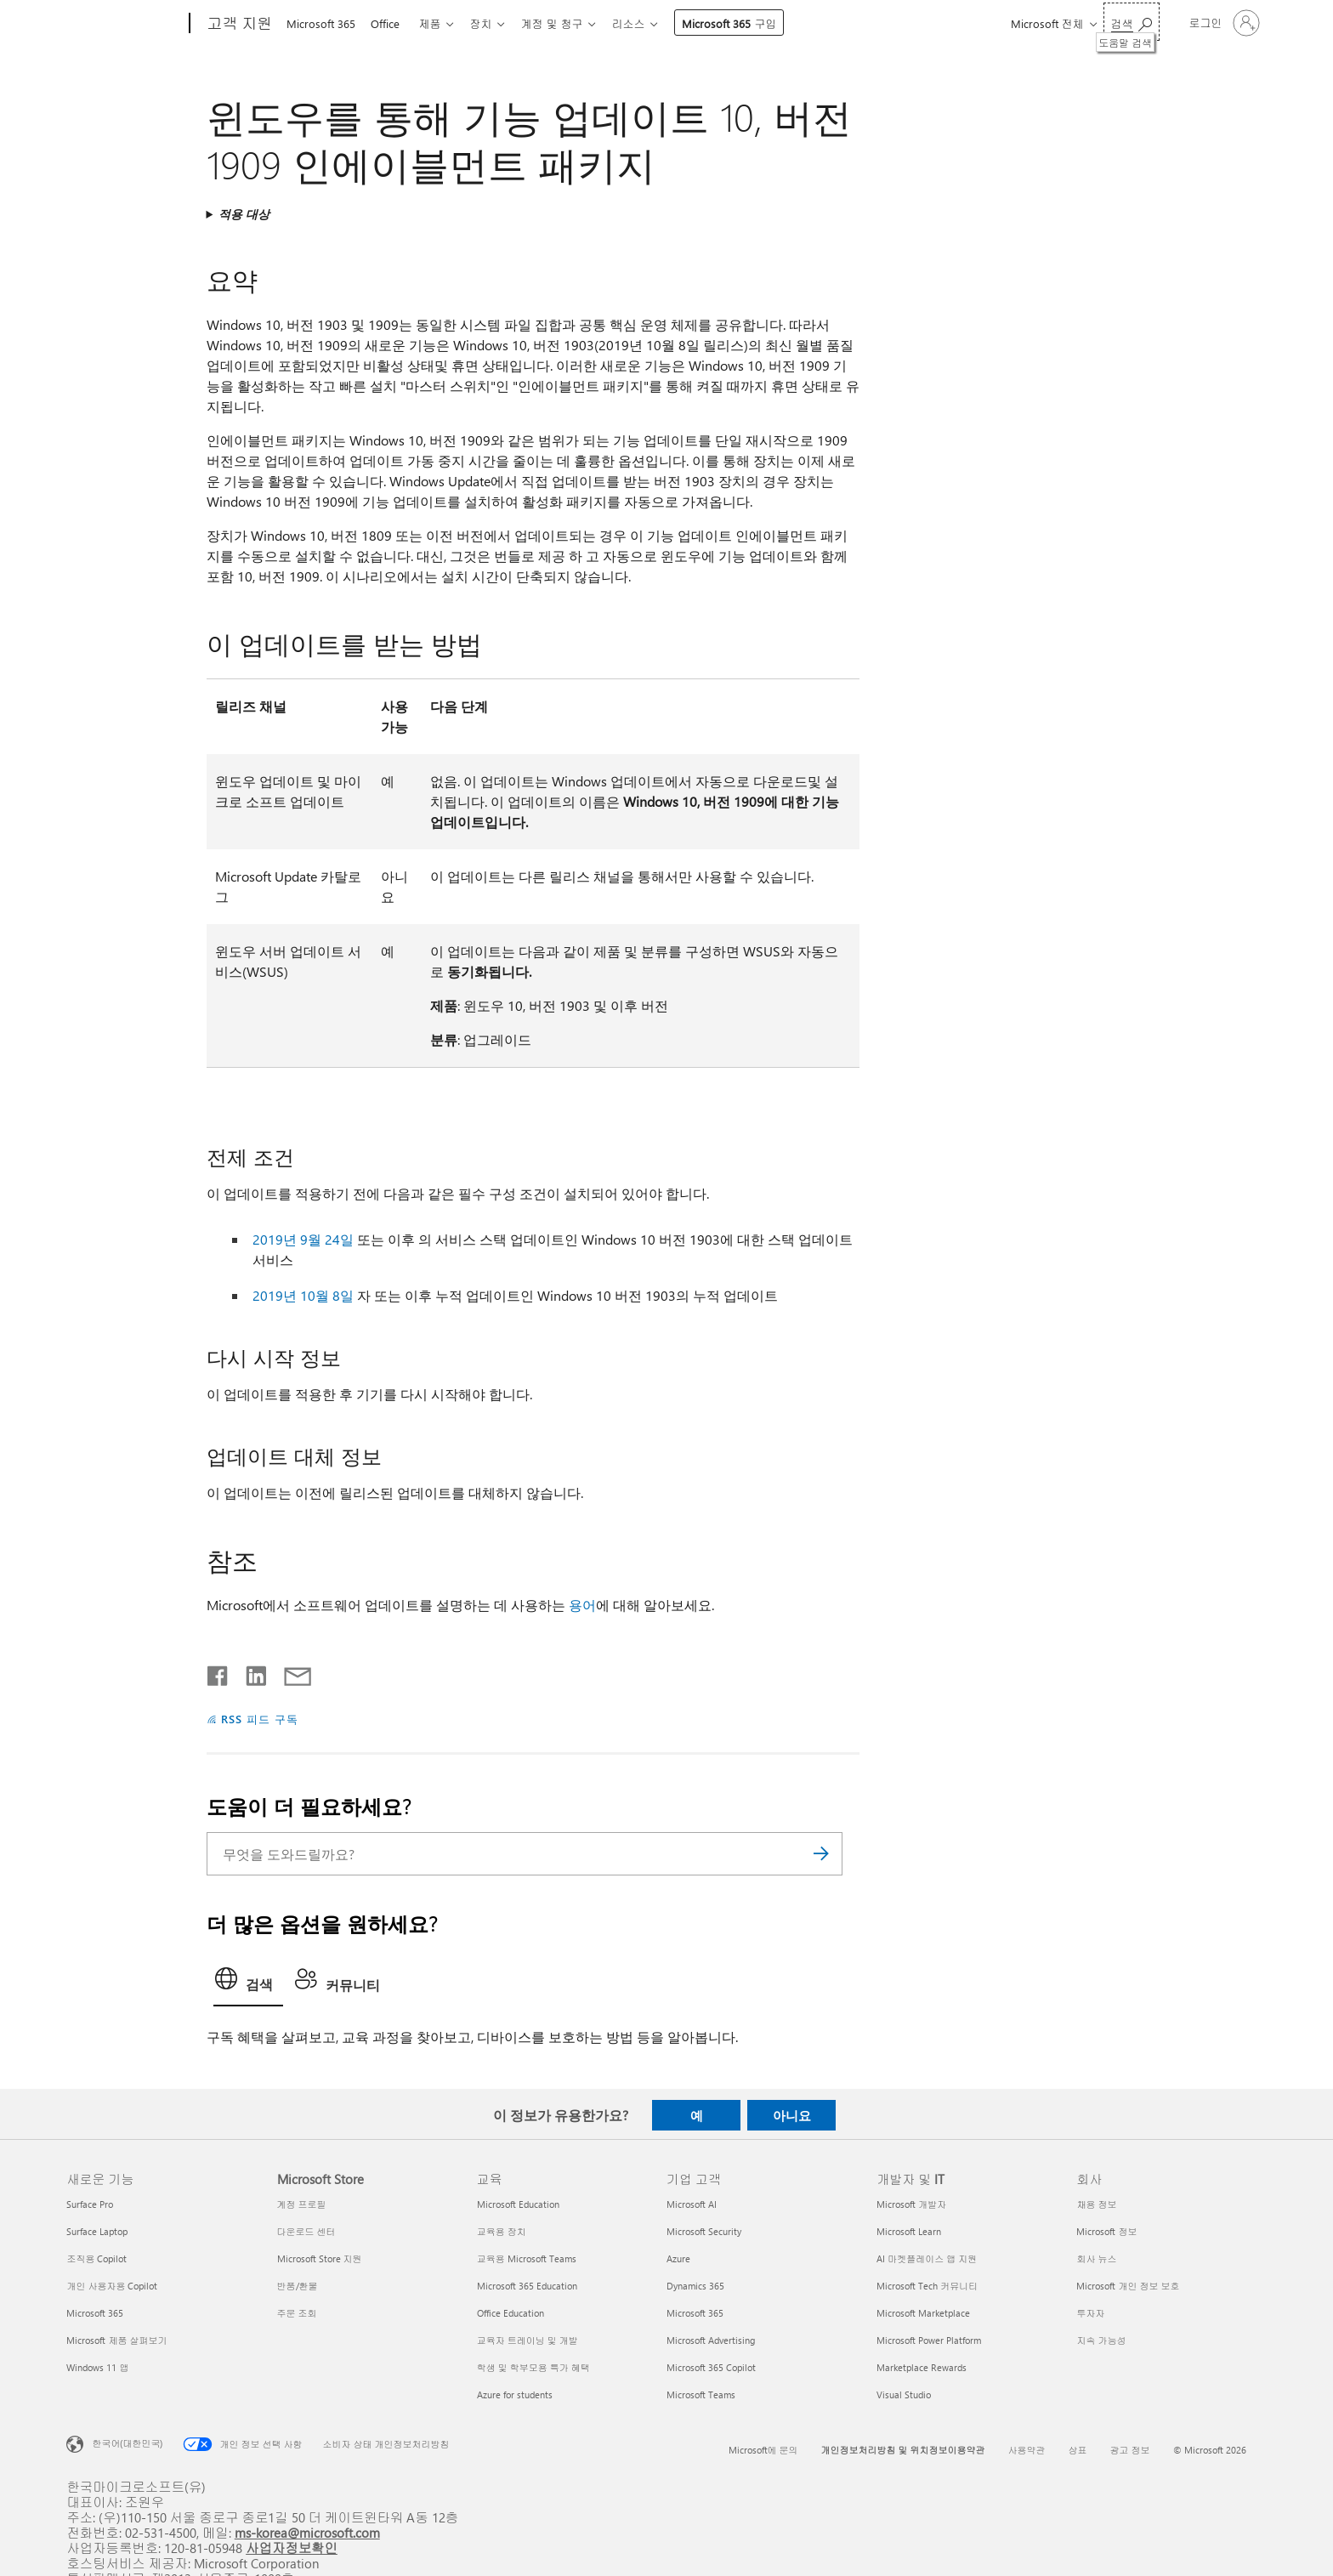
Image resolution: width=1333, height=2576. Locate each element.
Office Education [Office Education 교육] (510, 2312)
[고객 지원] (237, 24)
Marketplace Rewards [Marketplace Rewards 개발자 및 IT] (921, 2367)
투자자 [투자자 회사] (1090, 2312)
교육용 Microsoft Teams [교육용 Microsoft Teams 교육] (526, 2258)
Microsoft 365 (320, 23)
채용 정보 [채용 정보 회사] (1096, 2204)
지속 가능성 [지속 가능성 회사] (1101, 2340)
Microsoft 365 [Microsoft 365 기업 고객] (694, 2312)
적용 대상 (243, 214)
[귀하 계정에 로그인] (1223, 23)
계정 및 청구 (565, 23)
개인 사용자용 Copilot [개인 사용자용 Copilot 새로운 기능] (111, 2285)
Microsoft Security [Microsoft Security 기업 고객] (703, 2231)
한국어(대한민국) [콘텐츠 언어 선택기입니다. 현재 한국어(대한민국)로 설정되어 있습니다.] (127, 2443)
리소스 (644, 23)
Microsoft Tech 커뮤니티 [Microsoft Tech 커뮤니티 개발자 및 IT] (927, 2285)
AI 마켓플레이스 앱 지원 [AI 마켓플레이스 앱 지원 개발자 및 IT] (926, 2258)
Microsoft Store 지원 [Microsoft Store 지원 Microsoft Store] (319, 2258)
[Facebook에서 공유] (218, 1672)
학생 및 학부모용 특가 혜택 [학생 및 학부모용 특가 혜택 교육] (533, 2367)
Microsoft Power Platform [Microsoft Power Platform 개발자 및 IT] (928, 2340)
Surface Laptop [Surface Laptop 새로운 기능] (97, 2231)
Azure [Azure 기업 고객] (678, 2258)
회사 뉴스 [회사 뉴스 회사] (1096, 2258)
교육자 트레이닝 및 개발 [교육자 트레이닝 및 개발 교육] (527, 2340)
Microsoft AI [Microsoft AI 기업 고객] (691, 2204)
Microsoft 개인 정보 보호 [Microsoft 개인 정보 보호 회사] (1127, 2285)
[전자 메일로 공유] (290, 1672)
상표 (1078, 2449)
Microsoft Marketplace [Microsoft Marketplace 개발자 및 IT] (923, 2312)
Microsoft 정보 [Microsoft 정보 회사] (1106, 2231)
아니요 (792, 2115)
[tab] (248, 1983)
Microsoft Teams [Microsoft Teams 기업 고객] (700, 2394)
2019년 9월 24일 (303, 1239)
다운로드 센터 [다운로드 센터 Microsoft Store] (306, 2231)
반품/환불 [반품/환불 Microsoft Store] (297, 2285)
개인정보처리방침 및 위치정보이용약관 (903, 2449)
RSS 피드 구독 (259, 1718)
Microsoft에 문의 (763, 2449)
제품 (436, 23)
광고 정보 (1130, 2449)
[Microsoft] (124, 24)
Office (388, 23)
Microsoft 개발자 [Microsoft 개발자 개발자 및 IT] (911, 2204)
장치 (490, 23)
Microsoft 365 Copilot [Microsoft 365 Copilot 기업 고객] (711, 2367)
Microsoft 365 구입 (746, 23)
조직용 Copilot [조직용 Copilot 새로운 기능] (96, 2258)
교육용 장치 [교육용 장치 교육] (501, 2231)
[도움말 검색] (1131, 22)
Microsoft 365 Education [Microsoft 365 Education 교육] (527, 2285)
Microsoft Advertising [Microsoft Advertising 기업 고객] (710, 2340)
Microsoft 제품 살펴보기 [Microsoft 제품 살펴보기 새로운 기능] (116, 2340)
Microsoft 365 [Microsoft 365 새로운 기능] (94, 2312)
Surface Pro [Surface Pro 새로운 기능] (89, 2204)
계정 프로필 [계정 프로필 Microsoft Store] (301, 2204)
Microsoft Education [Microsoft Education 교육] (518, 2204)
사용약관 (1027, 2449)
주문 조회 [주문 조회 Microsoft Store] (297, 2312)
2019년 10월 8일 (303, 1295)
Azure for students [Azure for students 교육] (515, 2394)
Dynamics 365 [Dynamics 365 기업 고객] (695, 2285)
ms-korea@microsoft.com (307, 2532)
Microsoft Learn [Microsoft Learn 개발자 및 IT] (908, 2231)
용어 (582, 1605)
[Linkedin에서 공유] (249, 1672)
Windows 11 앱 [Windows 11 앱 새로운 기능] (97, 2367)
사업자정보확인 (292, 2547)
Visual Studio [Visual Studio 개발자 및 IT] (903, 2394)
